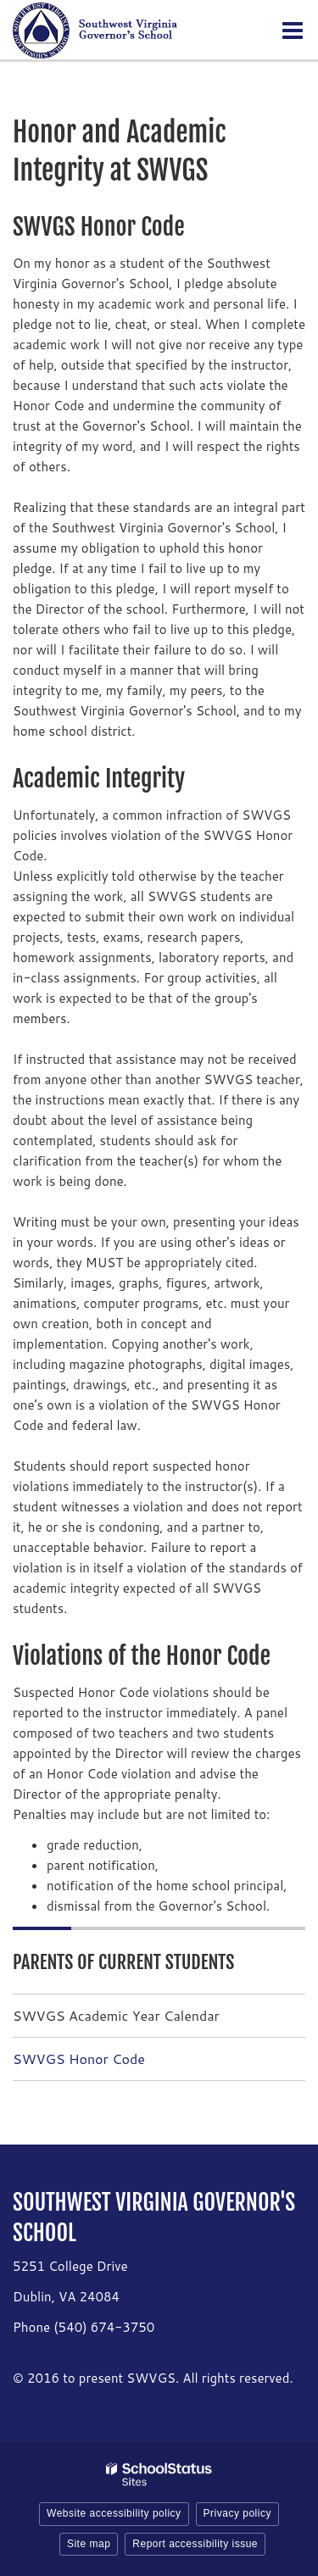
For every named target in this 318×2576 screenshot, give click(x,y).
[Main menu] (292, 29)
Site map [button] (88, 2544)
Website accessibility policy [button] (114, 2513)
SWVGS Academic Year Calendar (116, 2015)
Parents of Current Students (123, 1961)
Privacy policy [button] (237, 2513)
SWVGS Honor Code (79, 2058)
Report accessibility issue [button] (195, 2544)
